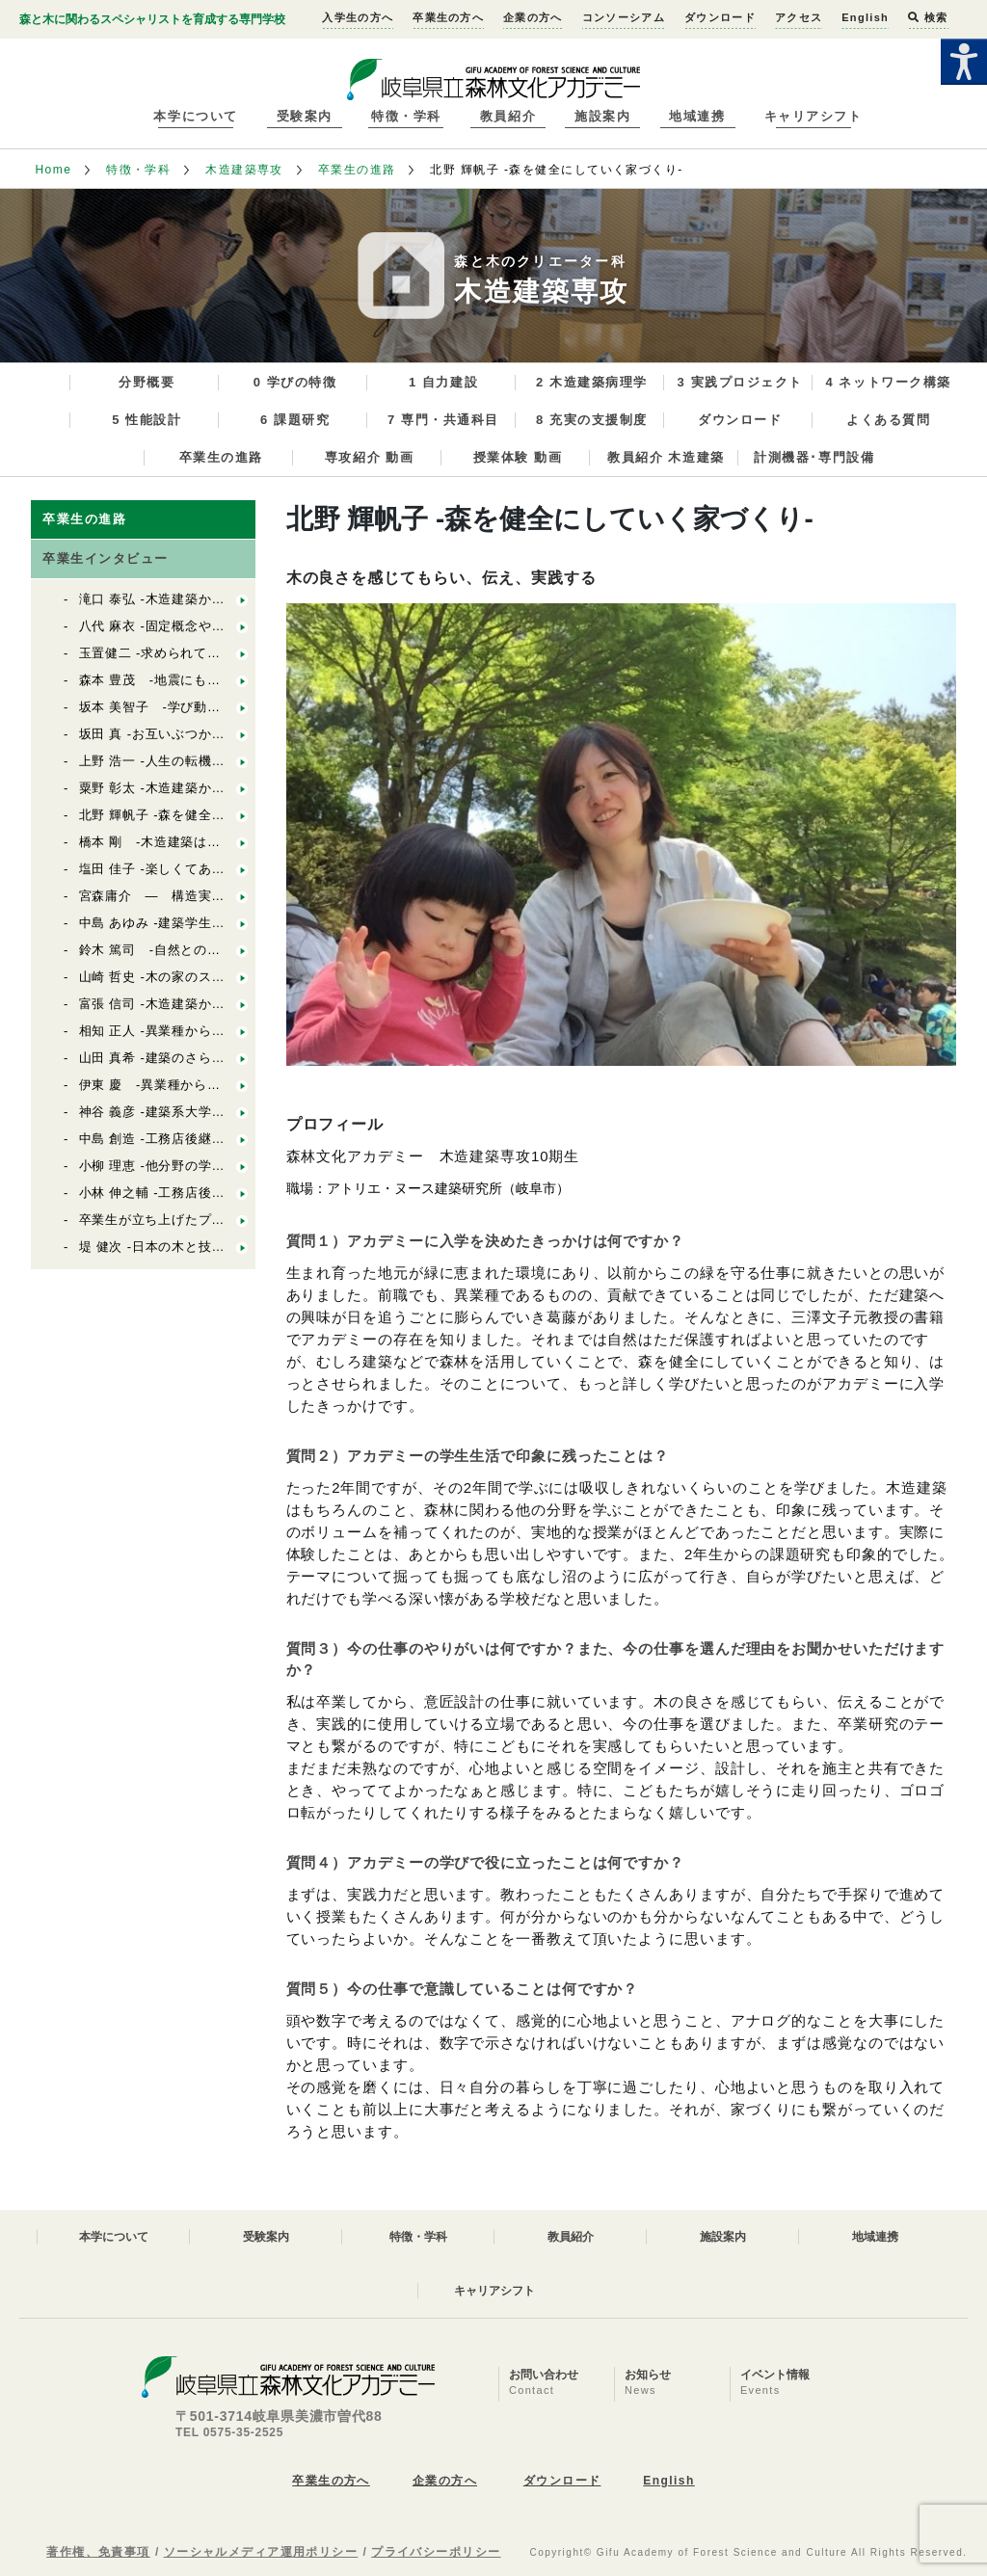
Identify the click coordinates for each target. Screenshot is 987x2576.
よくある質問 (888, 419)
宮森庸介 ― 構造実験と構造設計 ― (198, 896)
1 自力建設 (443, 382)
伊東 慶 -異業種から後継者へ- (172, 1084)
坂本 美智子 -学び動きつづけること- (192, 707)
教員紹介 (508, 116)
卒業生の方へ (448, 17)
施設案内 (602, 116)
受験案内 (305, 116)
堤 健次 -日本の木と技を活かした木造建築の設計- (227, 1246)
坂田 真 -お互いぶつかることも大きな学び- (207, 734)
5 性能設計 (146, 419)
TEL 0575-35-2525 (229, 2432)
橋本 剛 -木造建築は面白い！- (172, 842)
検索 (927, 17)
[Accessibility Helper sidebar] (964, 62)
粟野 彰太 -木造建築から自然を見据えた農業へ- (221, 788)
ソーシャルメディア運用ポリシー (261, 2552)
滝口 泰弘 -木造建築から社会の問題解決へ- (207, 599)
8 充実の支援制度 (592, 419)
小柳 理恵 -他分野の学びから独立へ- (188, 1165)
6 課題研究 (295, 419)
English (865, 17)
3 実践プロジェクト (740, 382)
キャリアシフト (813, 116)
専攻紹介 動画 (369, 457)
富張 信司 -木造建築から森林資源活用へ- (201, 1003)
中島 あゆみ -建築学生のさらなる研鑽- (194, 923)
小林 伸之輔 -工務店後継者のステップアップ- (214, 1192)
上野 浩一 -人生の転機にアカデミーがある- (207, 761)
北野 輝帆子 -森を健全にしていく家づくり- (207, 815)
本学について (195, 116)
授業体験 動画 (518, 457)
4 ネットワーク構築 (887, 382)
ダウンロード (720, 17)
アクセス (798, 17)
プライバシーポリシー (435, 2552)
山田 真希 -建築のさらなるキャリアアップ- (214, 1057)
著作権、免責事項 (98, 2552)
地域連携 (697, 116)
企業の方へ (533, 17)
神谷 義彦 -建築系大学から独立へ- (181, 1111)
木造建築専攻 (244, 169)
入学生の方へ (357, 17)
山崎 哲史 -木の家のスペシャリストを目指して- (221, 976)
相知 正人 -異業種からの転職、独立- (188, 1030)
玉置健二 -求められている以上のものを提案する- (225, 653)
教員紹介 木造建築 (666, 457)
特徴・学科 (406, 116)
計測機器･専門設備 (814, 457)
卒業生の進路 (357, 169)
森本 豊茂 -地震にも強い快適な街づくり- (206, 680)
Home (53, 169)
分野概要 (146, 382)
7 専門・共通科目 (443, 419)
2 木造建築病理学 (592, 382)
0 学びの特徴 (295, 382)
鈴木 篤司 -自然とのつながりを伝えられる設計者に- (239, 950)
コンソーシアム (623, 17)
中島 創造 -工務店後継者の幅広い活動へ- (207, 1138)
